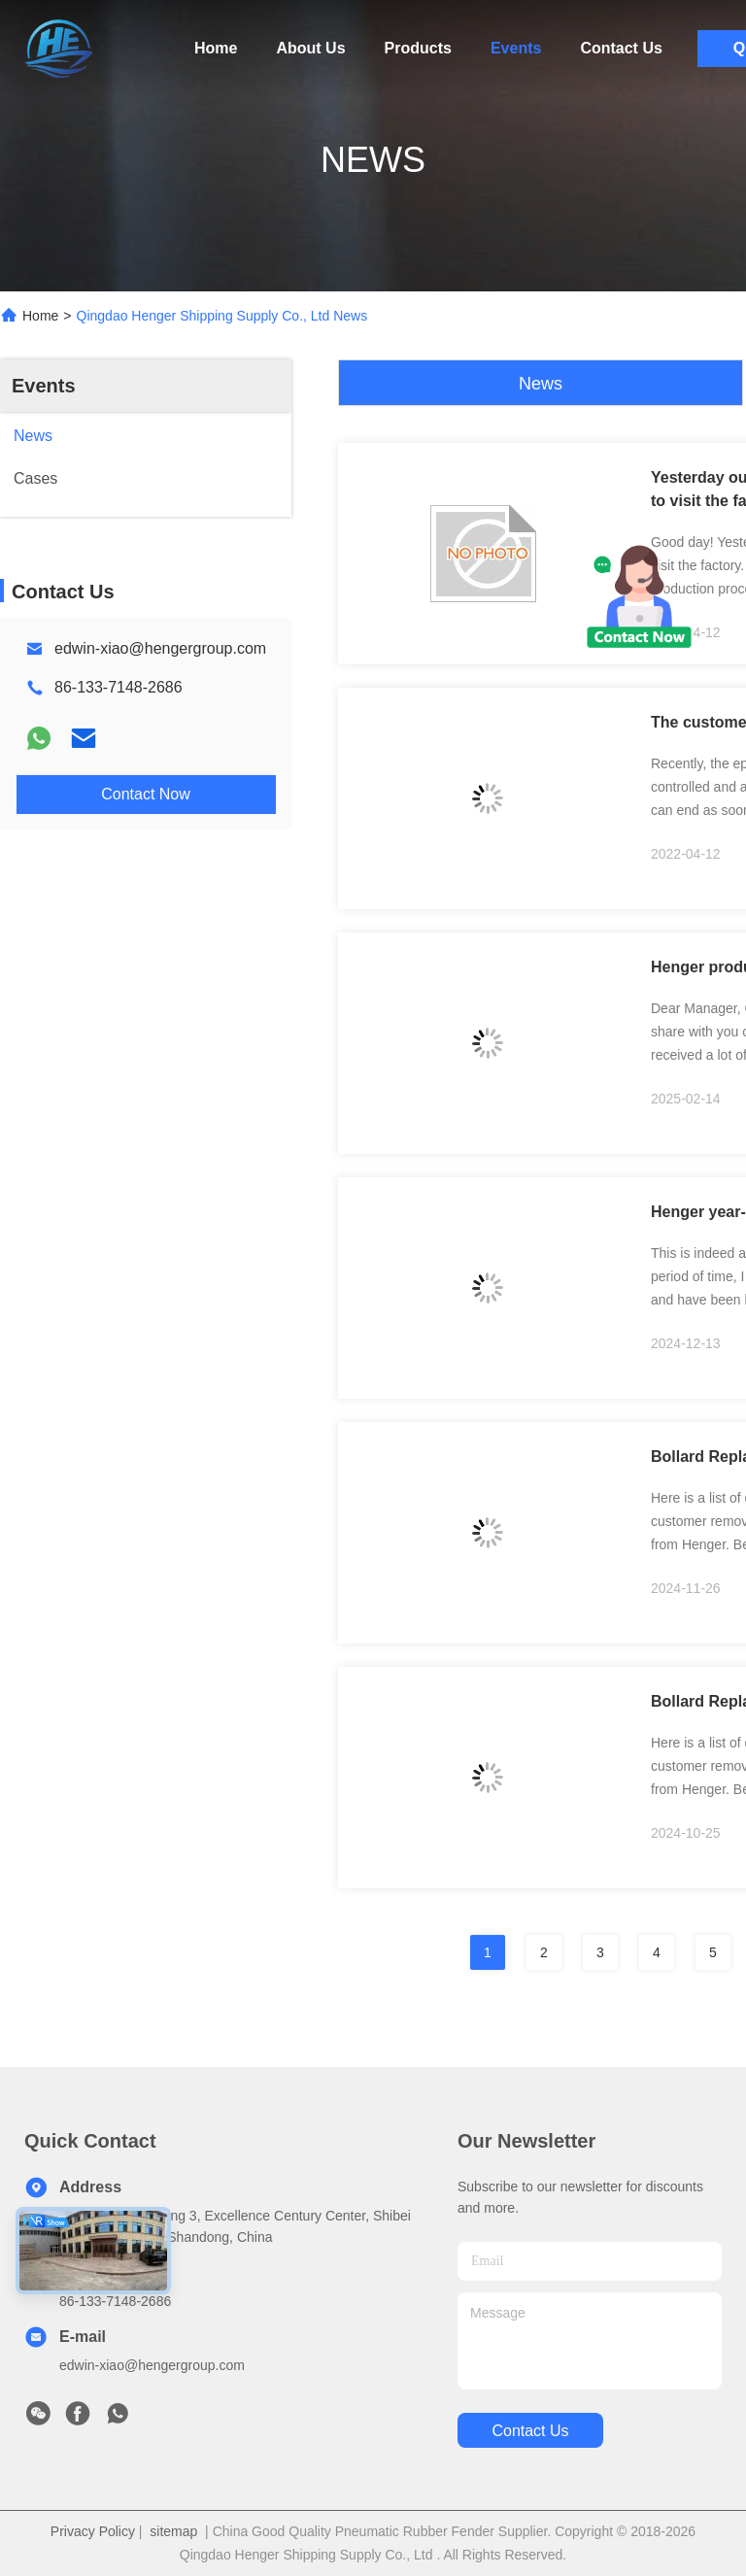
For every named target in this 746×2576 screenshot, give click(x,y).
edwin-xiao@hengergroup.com (160, 648)
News (540, 383)
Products (418, 48)
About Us (310, 48)
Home (215, 48)
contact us (530, 2431)
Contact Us (620, 48)
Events (516, 48)
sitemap (173, 2531)
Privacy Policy (93, 2531)
